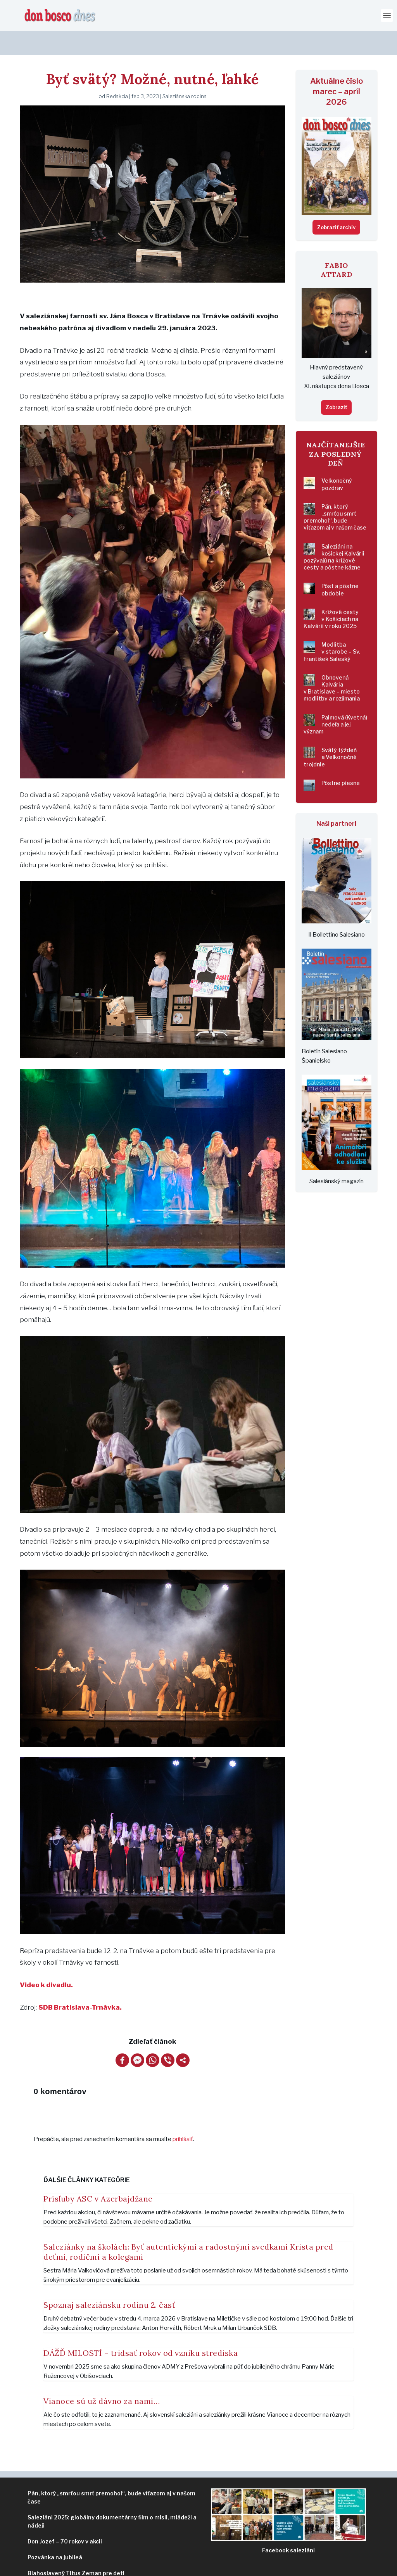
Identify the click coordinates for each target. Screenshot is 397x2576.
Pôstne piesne (340, 759)
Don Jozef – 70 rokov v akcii (65, 2517)
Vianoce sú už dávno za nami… (101, 2377)
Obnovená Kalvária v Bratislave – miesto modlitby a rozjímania (332, 664)
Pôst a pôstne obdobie (340, 565)
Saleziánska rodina (184, 72)
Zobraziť (336, 383)
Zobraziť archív (336, 203)
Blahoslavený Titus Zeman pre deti (76, 2549)
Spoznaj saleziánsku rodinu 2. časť (109, 2281)
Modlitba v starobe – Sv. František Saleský (332, 627)
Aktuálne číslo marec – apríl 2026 (336, 67)
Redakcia (117, 72)
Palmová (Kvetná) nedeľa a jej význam (335, 700)
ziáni (288, 2526)
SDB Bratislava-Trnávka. (80, 1983)
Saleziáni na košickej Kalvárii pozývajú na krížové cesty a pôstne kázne (334, 533)
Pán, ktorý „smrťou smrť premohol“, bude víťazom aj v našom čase (335, 493)
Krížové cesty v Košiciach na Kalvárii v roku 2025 (331, 595)
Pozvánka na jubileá (55, 2533)
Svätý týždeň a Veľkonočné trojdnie (330, 733)
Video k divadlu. (46, 1961)
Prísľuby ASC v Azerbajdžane (98, 2174)
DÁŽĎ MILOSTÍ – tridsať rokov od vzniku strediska (140, 2329)
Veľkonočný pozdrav (336, 460)
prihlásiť (183, 2115)
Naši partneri (336, 799)
